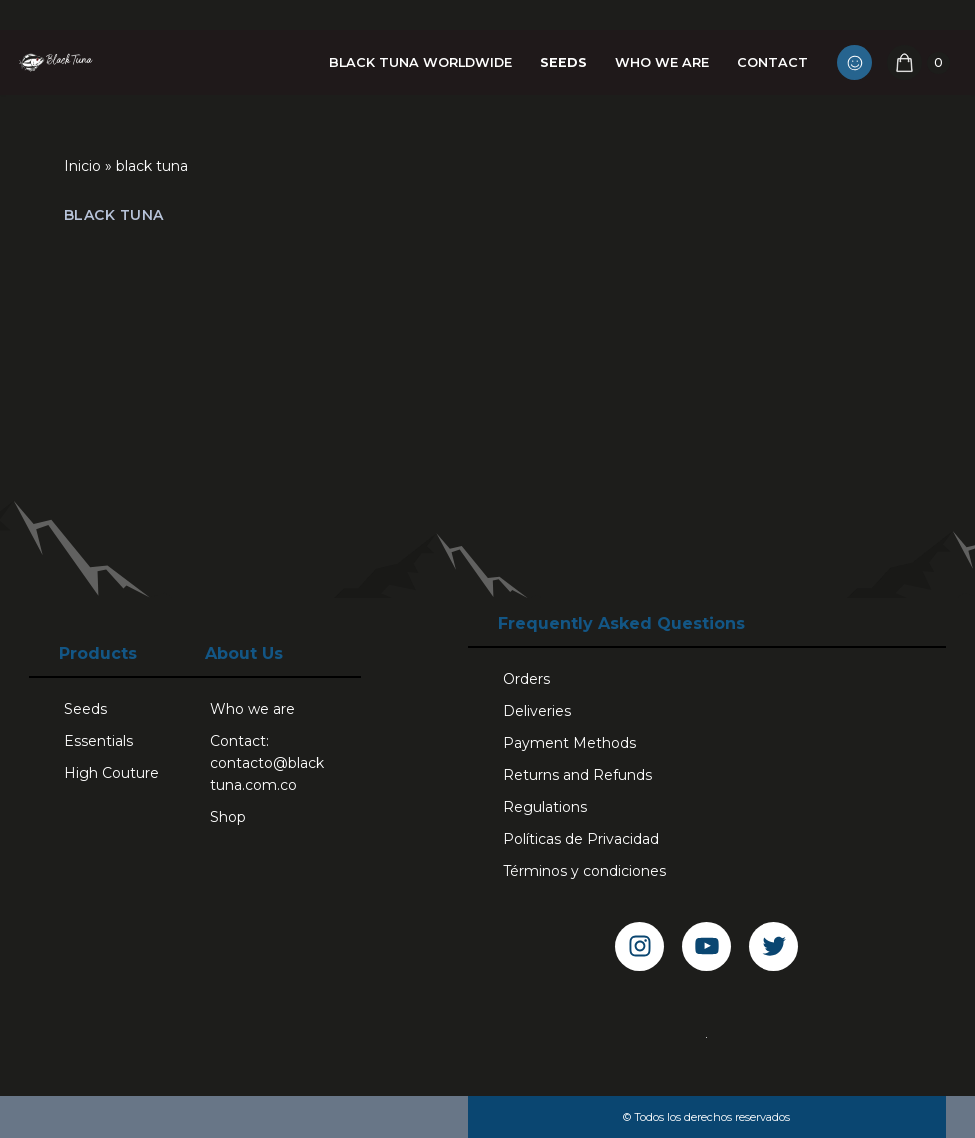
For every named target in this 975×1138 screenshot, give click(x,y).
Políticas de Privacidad (581, 839)
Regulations (545, 807)
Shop (228, 817)
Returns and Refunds (577, 775)
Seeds (563, 62)
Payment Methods (569, 743)
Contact (772, 62)
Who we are (662, 62)
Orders (526, 679)
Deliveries (537, 711)
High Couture (111, 773)
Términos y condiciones (584, 871)
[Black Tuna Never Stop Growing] (55, 62)
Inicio (82, 166)
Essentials (98, 741)
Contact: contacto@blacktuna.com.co (267, 763)
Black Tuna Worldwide (420, 62)
